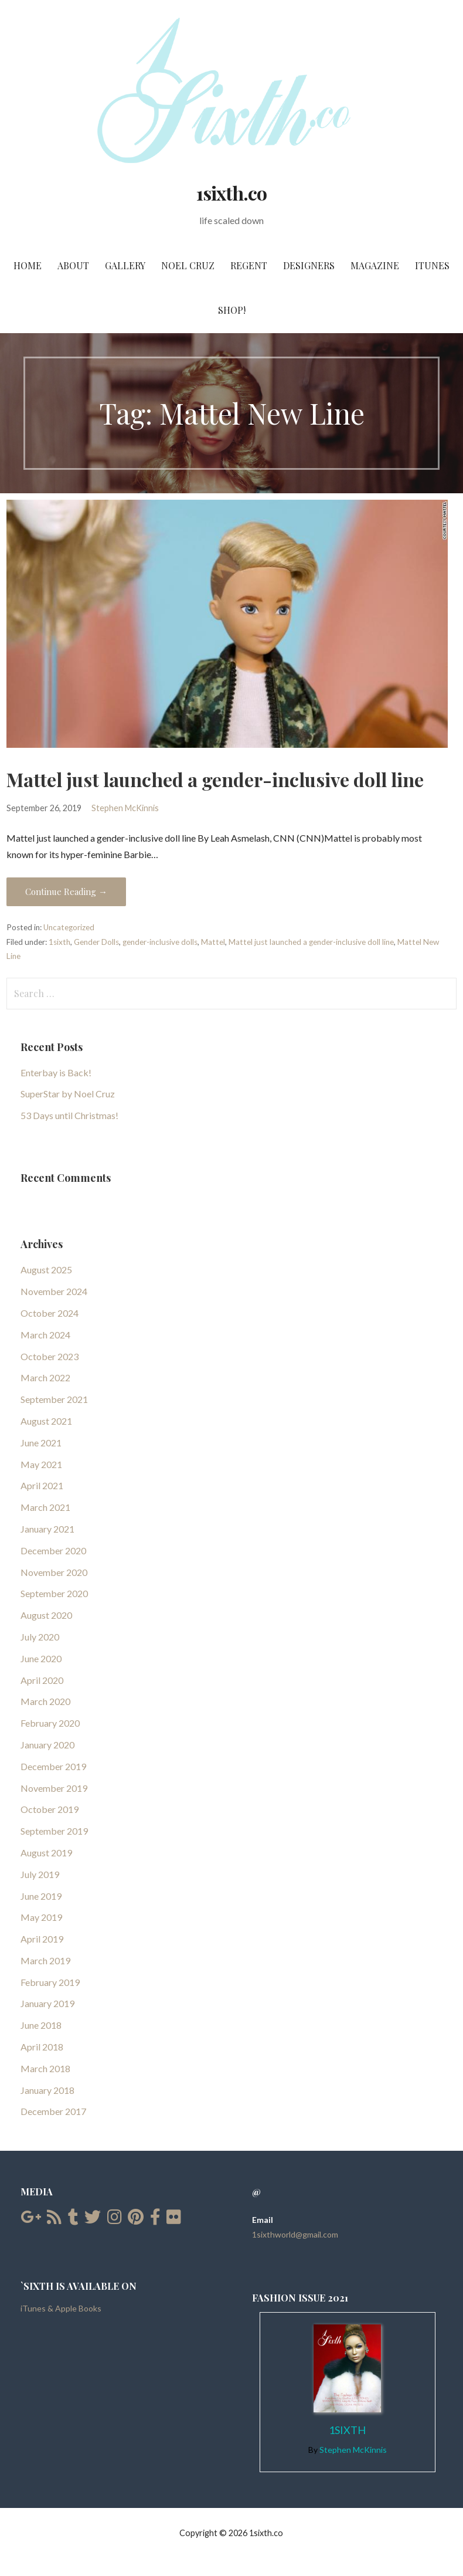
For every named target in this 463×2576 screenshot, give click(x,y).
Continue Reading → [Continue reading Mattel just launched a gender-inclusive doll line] (66, 891)
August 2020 (46, 1615)
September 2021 (54, 1399)
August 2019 (46, 1852)
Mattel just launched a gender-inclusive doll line (215, 779)
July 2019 (40, 1874)
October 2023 (50, 1356)
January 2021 (47, 1528)
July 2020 (40, 1636)
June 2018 (41, 2025)
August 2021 (46, 1420)
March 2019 (45, 1960)
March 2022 (45, 1377)
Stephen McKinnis (125, 808)
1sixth (59, 942)
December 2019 (53, 1766)
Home (27, 265)
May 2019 (41, 1917)
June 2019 (41, 1896)
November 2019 (54, 1788)
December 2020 (53, 1550)
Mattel (213, 942)
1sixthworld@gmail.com (295, 2234)
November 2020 (54, 1572)
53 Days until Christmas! (69, 1115)
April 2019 (42, 1938)
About (73, 265)
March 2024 (45, 1334)
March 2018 (45, 2068)
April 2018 (42, 2046)
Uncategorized (68, 927)
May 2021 (41, 1464)
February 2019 (50, 1982)
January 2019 (47, 2003)
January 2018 (47, 2090)
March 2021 (45, 1507)
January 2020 (47, 1744)
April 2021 (42, 1485)
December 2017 (53, 2111)
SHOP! (232, 310)
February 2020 (50, 1722)
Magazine (374, 265)
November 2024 (54, 1291)
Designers (309, 265)
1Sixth (347, 2430)
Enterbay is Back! (56, 1072)
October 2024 (50, 1312)
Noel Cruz (188, 265)
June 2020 (41, 1658)
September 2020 (54, 1593)
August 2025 (46, 1269)
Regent (248, 265)
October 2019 (50, 1809)
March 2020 (45, 1701)
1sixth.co (231, 192)
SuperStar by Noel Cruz (68, 1093)
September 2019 (54, 1830)
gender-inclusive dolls (160, 942)
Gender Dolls (96, 942)
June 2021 (41, 1442)
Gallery (125, 265)
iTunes (432, 265)
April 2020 (42, 1680)
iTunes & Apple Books (61, 2308)
